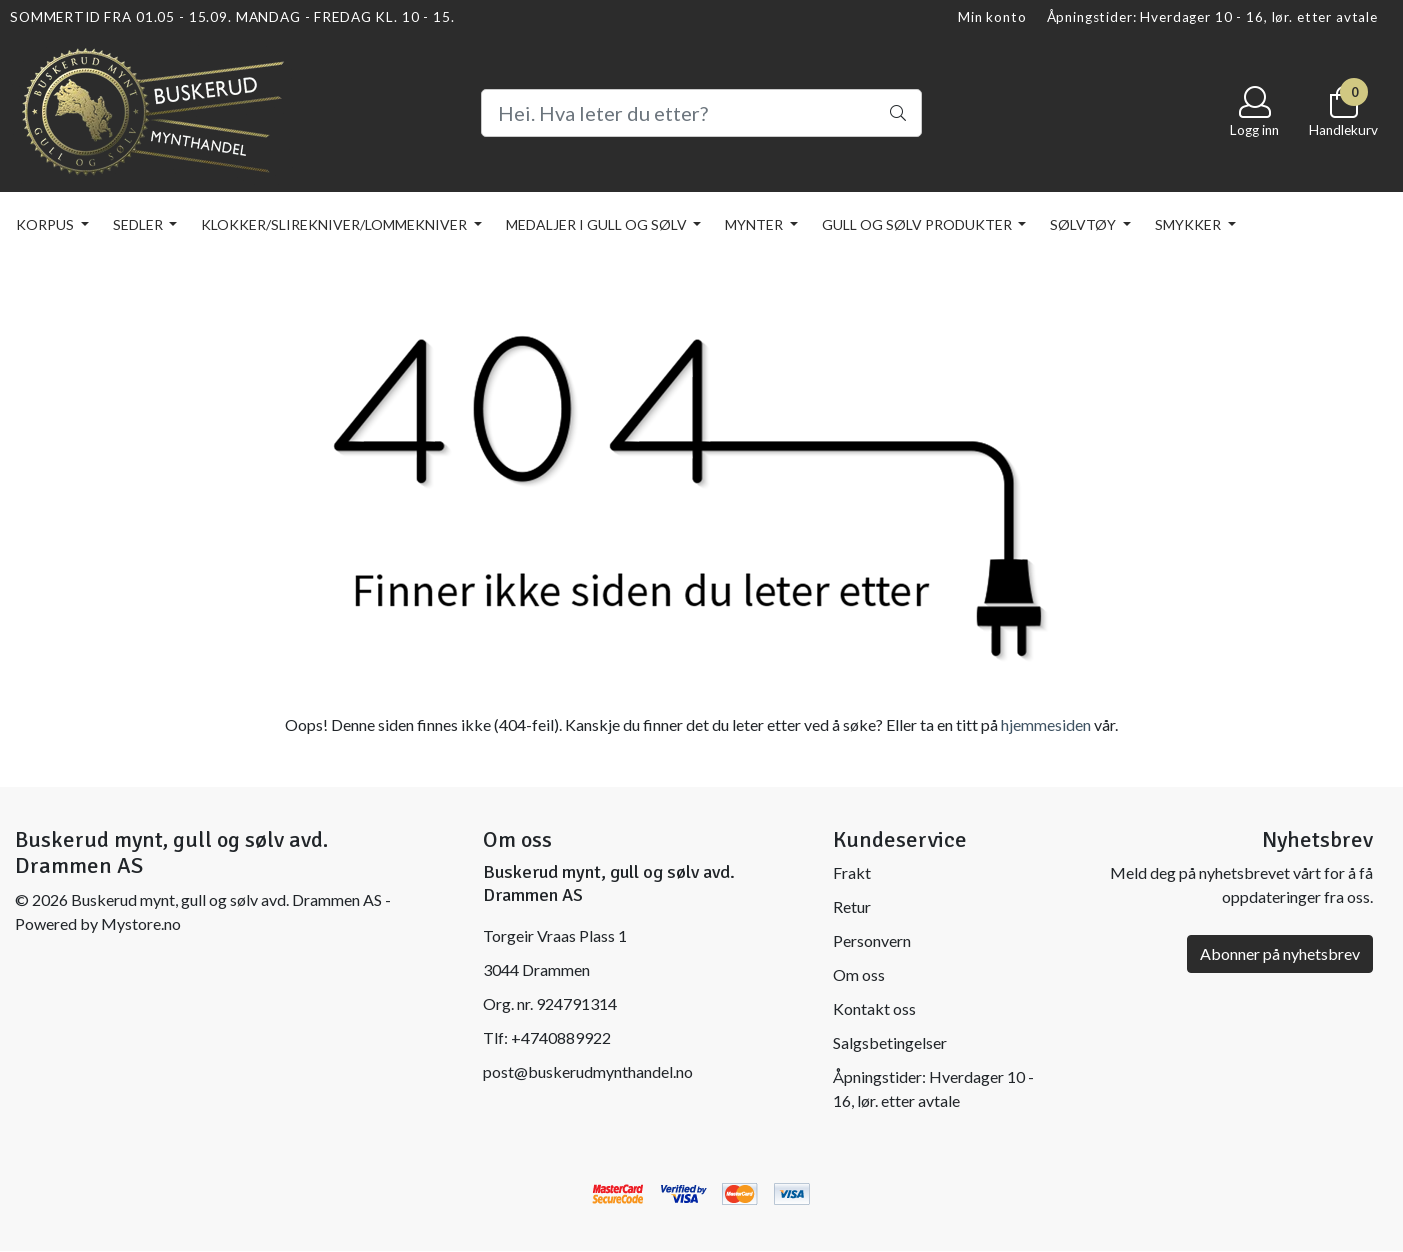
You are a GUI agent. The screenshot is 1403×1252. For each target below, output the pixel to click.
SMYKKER (1189, 224)
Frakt (852, 872)
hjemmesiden (1046, 724)
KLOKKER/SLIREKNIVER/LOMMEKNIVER (335, 224)
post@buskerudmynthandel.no (588, 1071)
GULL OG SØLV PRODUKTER (918, 224)
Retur (852, 906)
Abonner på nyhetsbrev (1280, 953)
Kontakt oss (874, 1008)
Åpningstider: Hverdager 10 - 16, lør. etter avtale (1213, 17)
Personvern (872, 940)
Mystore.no (141, 923)
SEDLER (139, 224)
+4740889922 (561, 1037)
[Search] (701, 113)
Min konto (992, 17)
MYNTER (755, 224)
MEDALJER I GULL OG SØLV (598, 224)
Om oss (859, 974)
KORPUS (46, 224)
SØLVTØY (1084, 224)
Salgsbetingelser (890, 1042)
